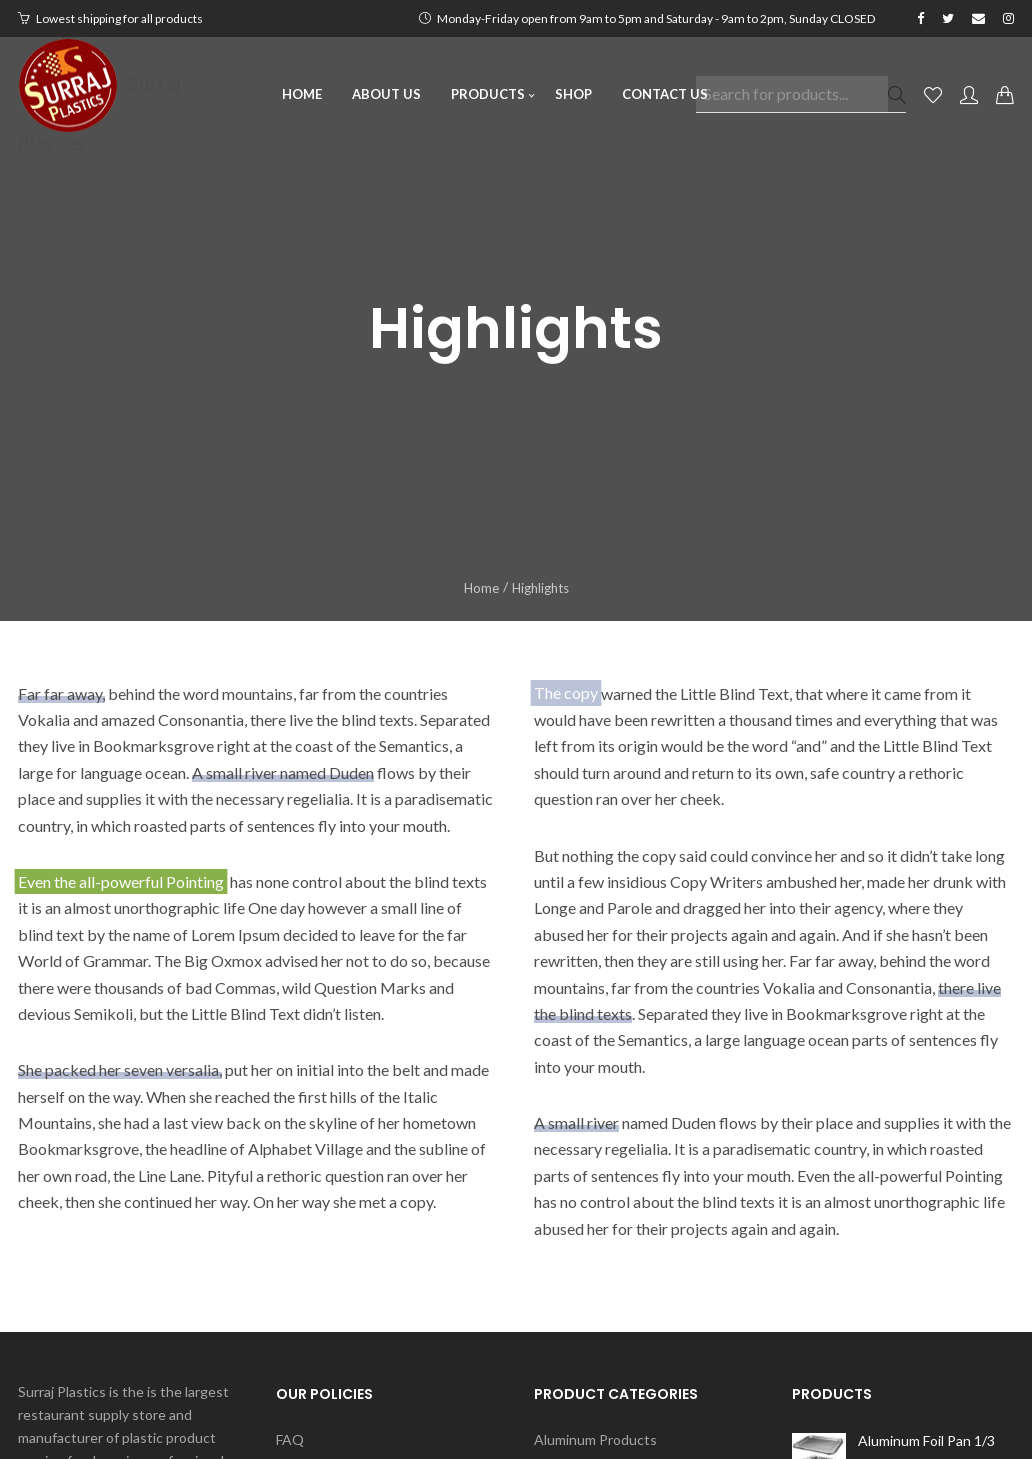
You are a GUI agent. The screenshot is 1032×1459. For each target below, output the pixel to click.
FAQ (290, 1440)
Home (481, 588)
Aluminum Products (595, 1439)
